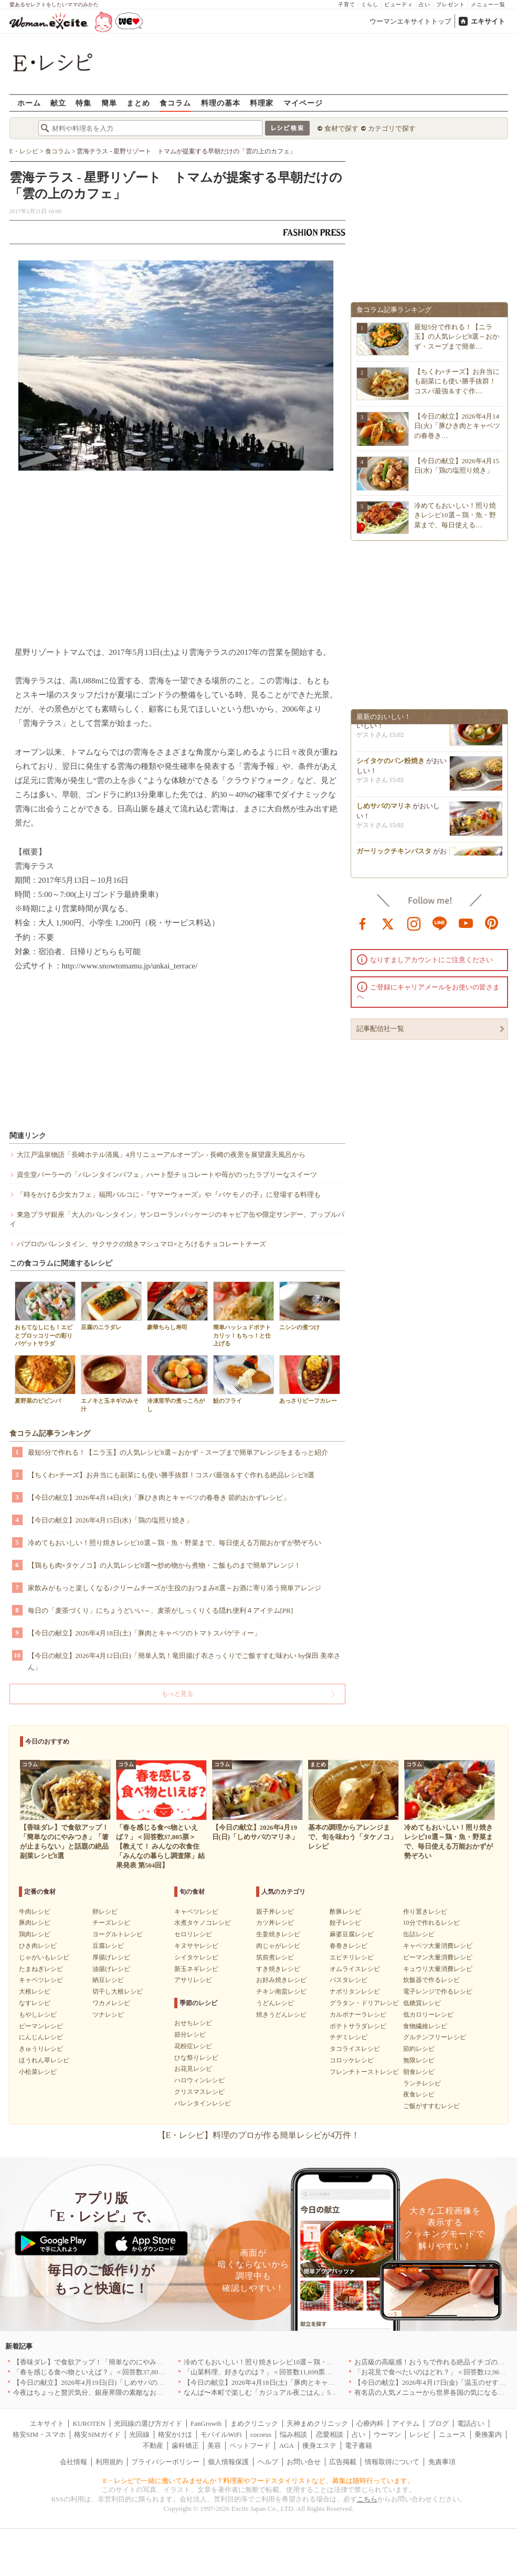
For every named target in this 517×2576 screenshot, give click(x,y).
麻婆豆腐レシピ (352, 1934)
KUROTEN (88, 2423)
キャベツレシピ (41, 1980)
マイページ (303, 103)
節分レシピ (190, 2034)
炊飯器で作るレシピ (431, 1980)
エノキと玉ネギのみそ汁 (111, 1383)
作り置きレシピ (425, 1911)
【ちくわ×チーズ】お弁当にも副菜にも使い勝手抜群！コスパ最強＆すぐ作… (457, 381)
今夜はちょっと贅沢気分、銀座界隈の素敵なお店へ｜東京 (102, 2392)
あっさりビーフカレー (309, 1379)
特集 (83, 103)
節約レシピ (419, 2048)
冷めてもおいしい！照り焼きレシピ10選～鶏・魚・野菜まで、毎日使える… (455, 515)
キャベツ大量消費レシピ (437, 1945)
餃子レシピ (345, 1922)
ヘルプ (268, 2462)
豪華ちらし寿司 (177, 1305)
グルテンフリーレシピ (434, 2037)
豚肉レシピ (34, 1922)
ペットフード (249, 2445)
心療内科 (370, 2423)
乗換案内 (488, 2434)
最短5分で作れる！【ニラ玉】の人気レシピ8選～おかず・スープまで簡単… (457, 336)
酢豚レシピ (345, 1911)
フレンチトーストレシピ (364, 2072)
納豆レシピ (108, 1980)
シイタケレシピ (196, 1957)
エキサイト (488, 21)
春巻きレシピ (348, 1945)
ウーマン (387, 2434)
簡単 (109, 103)
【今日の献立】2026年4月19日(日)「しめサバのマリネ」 (99, 2382)
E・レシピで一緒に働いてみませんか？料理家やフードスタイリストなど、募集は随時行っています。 (258, 2481)
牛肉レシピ (34, 1911)
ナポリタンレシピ (355, 1991)
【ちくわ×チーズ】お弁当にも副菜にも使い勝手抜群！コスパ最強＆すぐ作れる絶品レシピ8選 (171, 1475)
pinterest (492, 923)
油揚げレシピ (111, 1969)
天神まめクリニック (317, 2423)
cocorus (260, 2434)
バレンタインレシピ (202, 2103)
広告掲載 (342, 2462)
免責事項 (442, 2462)
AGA (286, 2445)
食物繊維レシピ (425, 2026)
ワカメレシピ (111, 2003)
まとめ (138, 103)
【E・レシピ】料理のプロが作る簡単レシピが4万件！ (258, 2135)
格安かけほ (175, 2434)
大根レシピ (34, 1991)
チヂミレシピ (348, 2037)
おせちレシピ (193, 2023)
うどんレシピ (275, 2003)
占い (424, 4)
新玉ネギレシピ (196, 1969)
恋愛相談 (329, 2434)
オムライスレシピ (355, 1969)
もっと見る (177, 1693)
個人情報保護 (228, 2462)
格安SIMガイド (97, 2434)
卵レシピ (105, 1911)
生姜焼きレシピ (278, 1934)
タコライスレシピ (355, 2048)
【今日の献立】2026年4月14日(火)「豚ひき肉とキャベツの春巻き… (457, 425)
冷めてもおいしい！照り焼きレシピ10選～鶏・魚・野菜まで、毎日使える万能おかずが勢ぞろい (174, 1543)
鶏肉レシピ (34, 1934)
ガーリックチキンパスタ (393, 854)
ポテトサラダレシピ (358, 2026)
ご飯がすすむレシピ (431, 2106)
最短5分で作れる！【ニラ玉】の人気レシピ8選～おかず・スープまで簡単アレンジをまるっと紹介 (178, 1452)
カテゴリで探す (392, 128)
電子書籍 (358, 2445)
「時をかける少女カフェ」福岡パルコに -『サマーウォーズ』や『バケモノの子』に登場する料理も (169, 1194)
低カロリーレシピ (428, 2014)
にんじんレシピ (41, 2037)
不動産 (153, 2445)
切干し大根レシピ (117, 1991)
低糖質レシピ (422, 2003)
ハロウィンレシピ (199, 2080)
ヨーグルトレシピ (117, 1934)
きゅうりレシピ (41, 2048)
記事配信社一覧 (380, 1029)
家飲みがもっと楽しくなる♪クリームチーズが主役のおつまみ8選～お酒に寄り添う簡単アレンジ (174, 1588)
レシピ (419, 2434)
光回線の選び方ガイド (148, 2423)
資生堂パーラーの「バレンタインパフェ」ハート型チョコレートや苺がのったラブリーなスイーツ (167, 1175)
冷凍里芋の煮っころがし (177, 1383)
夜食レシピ (419, 2094)
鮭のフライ (243, 1379)
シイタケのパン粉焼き (390, 764)
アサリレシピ (193, 1980)
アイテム (405, 2423)
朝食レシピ (419, 2072)
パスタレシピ (348, 1980)
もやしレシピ (38, 2014)
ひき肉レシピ (38, 1945)
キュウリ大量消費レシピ (437, 1969)
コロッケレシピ (352, 2060)
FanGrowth (206, 2423)
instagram (414, 923)
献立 (58, 103)
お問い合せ (304, 2462)
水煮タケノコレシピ (202, 1922)
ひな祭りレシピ (196, 2057)
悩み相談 (293, 2434)
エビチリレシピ (352, 1957)
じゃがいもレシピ (44, 1957)
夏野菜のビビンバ (45, 1379)
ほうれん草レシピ (44, 2060)
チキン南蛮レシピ (281, 1991)
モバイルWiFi (221, 2434)
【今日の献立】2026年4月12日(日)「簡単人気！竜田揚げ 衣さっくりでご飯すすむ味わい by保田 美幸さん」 (184, 1661)
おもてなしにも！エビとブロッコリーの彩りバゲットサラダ (45, 1314)
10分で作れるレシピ (431, 1922)
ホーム (29, 103)
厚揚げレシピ (111, 1957)
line (440, 923)
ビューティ (398, 4)
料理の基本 (220, 103)
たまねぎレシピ (41, 1969)
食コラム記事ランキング (49, 1433)
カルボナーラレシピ (358, 2014)
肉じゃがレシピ (278, 1945)
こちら (367, 2499)
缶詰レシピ (419, 1934)
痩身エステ (319, 2445)
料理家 (261, 103)
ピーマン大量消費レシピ (437, 1957)
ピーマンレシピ (41, 2026)
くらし (369, 4)
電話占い (470, 2423)
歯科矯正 (185, 2445)
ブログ (438, 2423)
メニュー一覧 (488, 4)
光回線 (139, 2434)
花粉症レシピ (193, 2046)
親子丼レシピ (275, 1911)
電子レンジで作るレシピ (437, 1991)
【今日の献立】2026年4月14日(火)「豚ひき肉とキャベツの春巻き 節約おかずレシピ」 (159, 1497)
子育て (346, 4)
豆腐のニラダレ (111, 1305)
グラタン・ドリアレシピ (364, 2003)
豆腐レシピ (108, 1945)
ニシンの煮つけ (309, 1305)
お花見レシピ (193, 2068)
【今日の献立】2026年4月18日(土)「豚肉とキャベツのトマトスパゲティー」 (144, 1633)
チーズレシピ (111, 1922)
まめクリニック (254, 2423)
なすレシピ (34, 2003)
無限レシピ (419, 2060)
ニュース (452, 2434)
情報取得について (392, 2462)
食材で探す (341, 128)
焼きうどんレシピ (281, 2014)
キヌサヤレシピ (196, 1945)
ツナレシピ (108, 2014)
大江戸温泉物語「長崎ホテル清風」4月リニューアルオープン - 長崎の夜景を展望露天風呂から (161, 1155)
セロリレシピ (193, 1934)
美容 (214, 2445)
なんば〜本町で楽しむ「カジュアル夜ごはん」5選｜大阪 (271, 2392)
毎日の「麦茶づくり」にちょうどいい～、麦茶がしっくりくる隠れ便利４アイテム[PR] (160, 1610)
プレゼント (450, 4)
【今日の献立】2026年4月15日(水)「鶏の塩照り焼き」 (110, 1520)
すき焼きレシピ (278, 1969)
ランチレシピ (422, 2083)
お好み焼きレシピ (281, 1980)
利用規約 (109, 2462)
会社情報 (73, 2462)
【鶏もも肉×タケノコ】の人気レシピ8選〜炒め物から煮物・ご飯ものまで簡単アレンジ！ (164, 1565)
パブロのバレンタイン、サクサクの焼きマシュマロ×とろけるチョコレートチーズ (141, 1244)
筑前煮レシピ (275, 1957)
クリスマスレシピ (199, 2091)
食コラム (175, 103)
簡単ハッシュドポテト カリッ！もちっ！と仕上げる (243, 1314)
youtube (466, 923)
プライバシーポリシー (165, 2462)
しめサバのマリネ (383, 809)
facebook (363, 923)
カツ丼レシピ (275, 1922)
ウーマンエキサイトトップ (410, 21)
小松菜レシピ (38, 2072)
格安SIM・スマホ (39, 2434)
